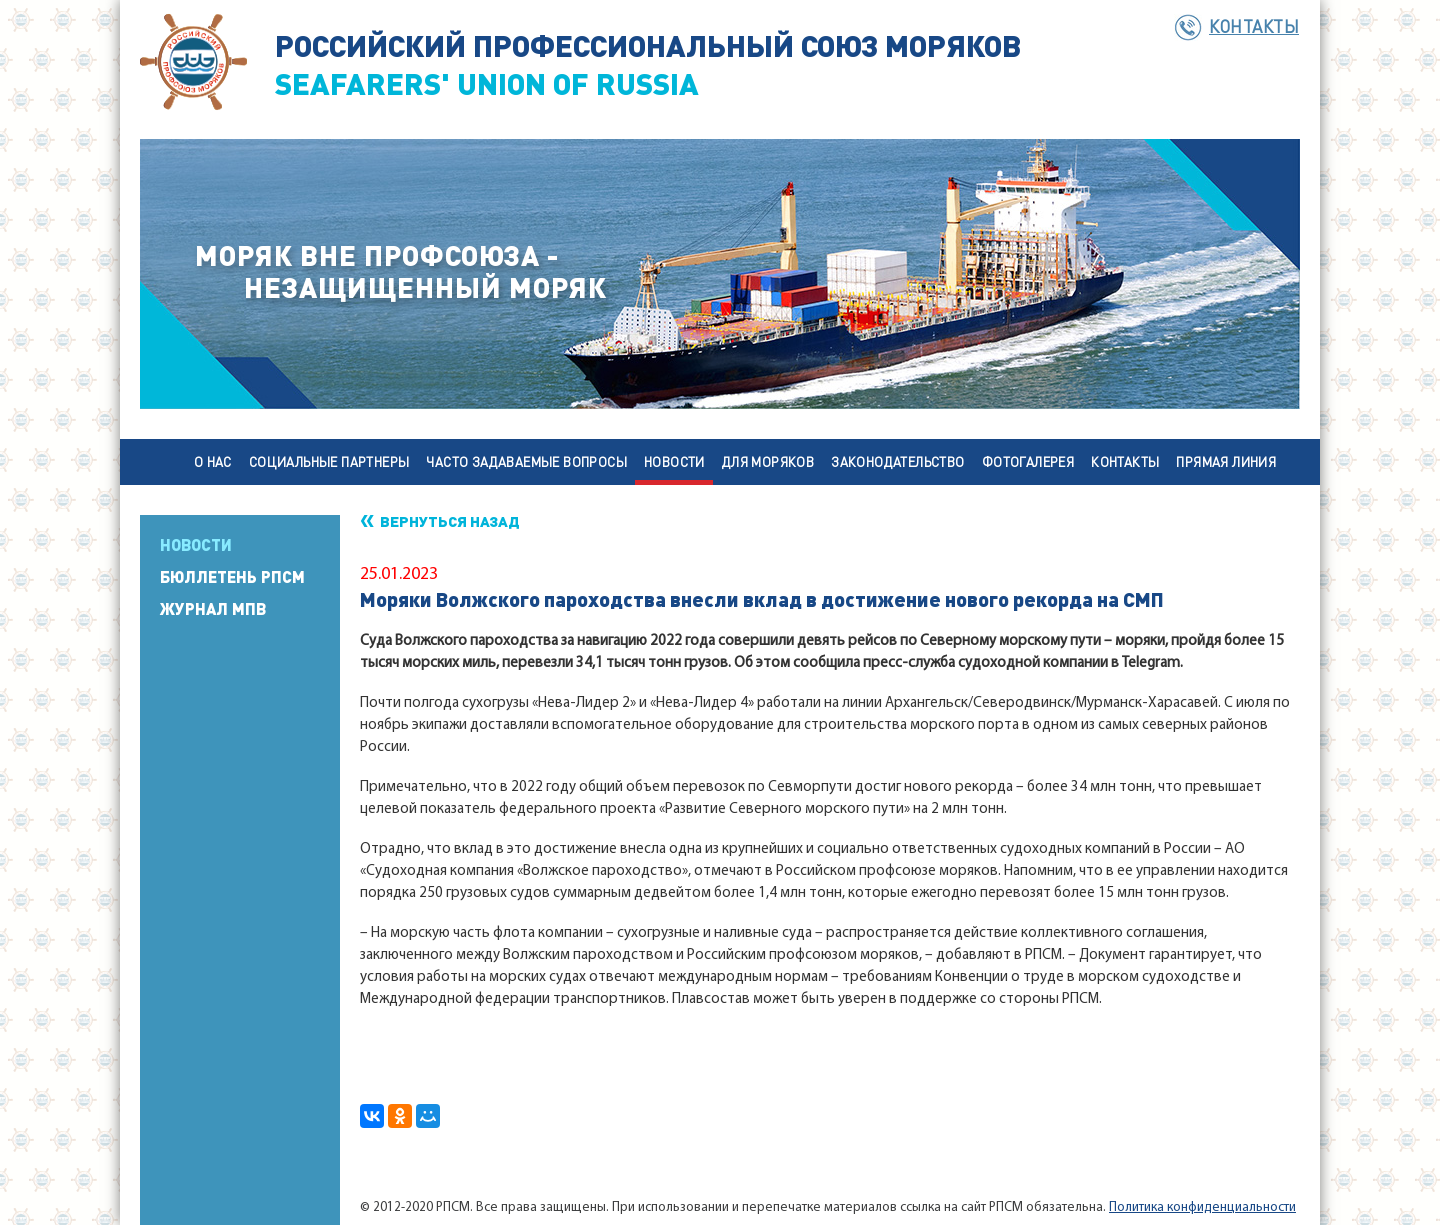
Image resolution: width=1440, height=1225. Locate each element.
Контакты (1254, 26)
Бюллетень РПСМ (232, 577)
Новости (674, 461)
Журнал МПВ (213, 609)
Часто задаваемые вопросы (526, 461)
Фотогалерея (1028, 461)
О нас (213, 461)
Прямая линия (1226, 461)
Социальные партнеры (329, 461)
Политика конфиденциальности (1202, 1207)
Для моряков (768, 461)
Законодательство (897, 461)
